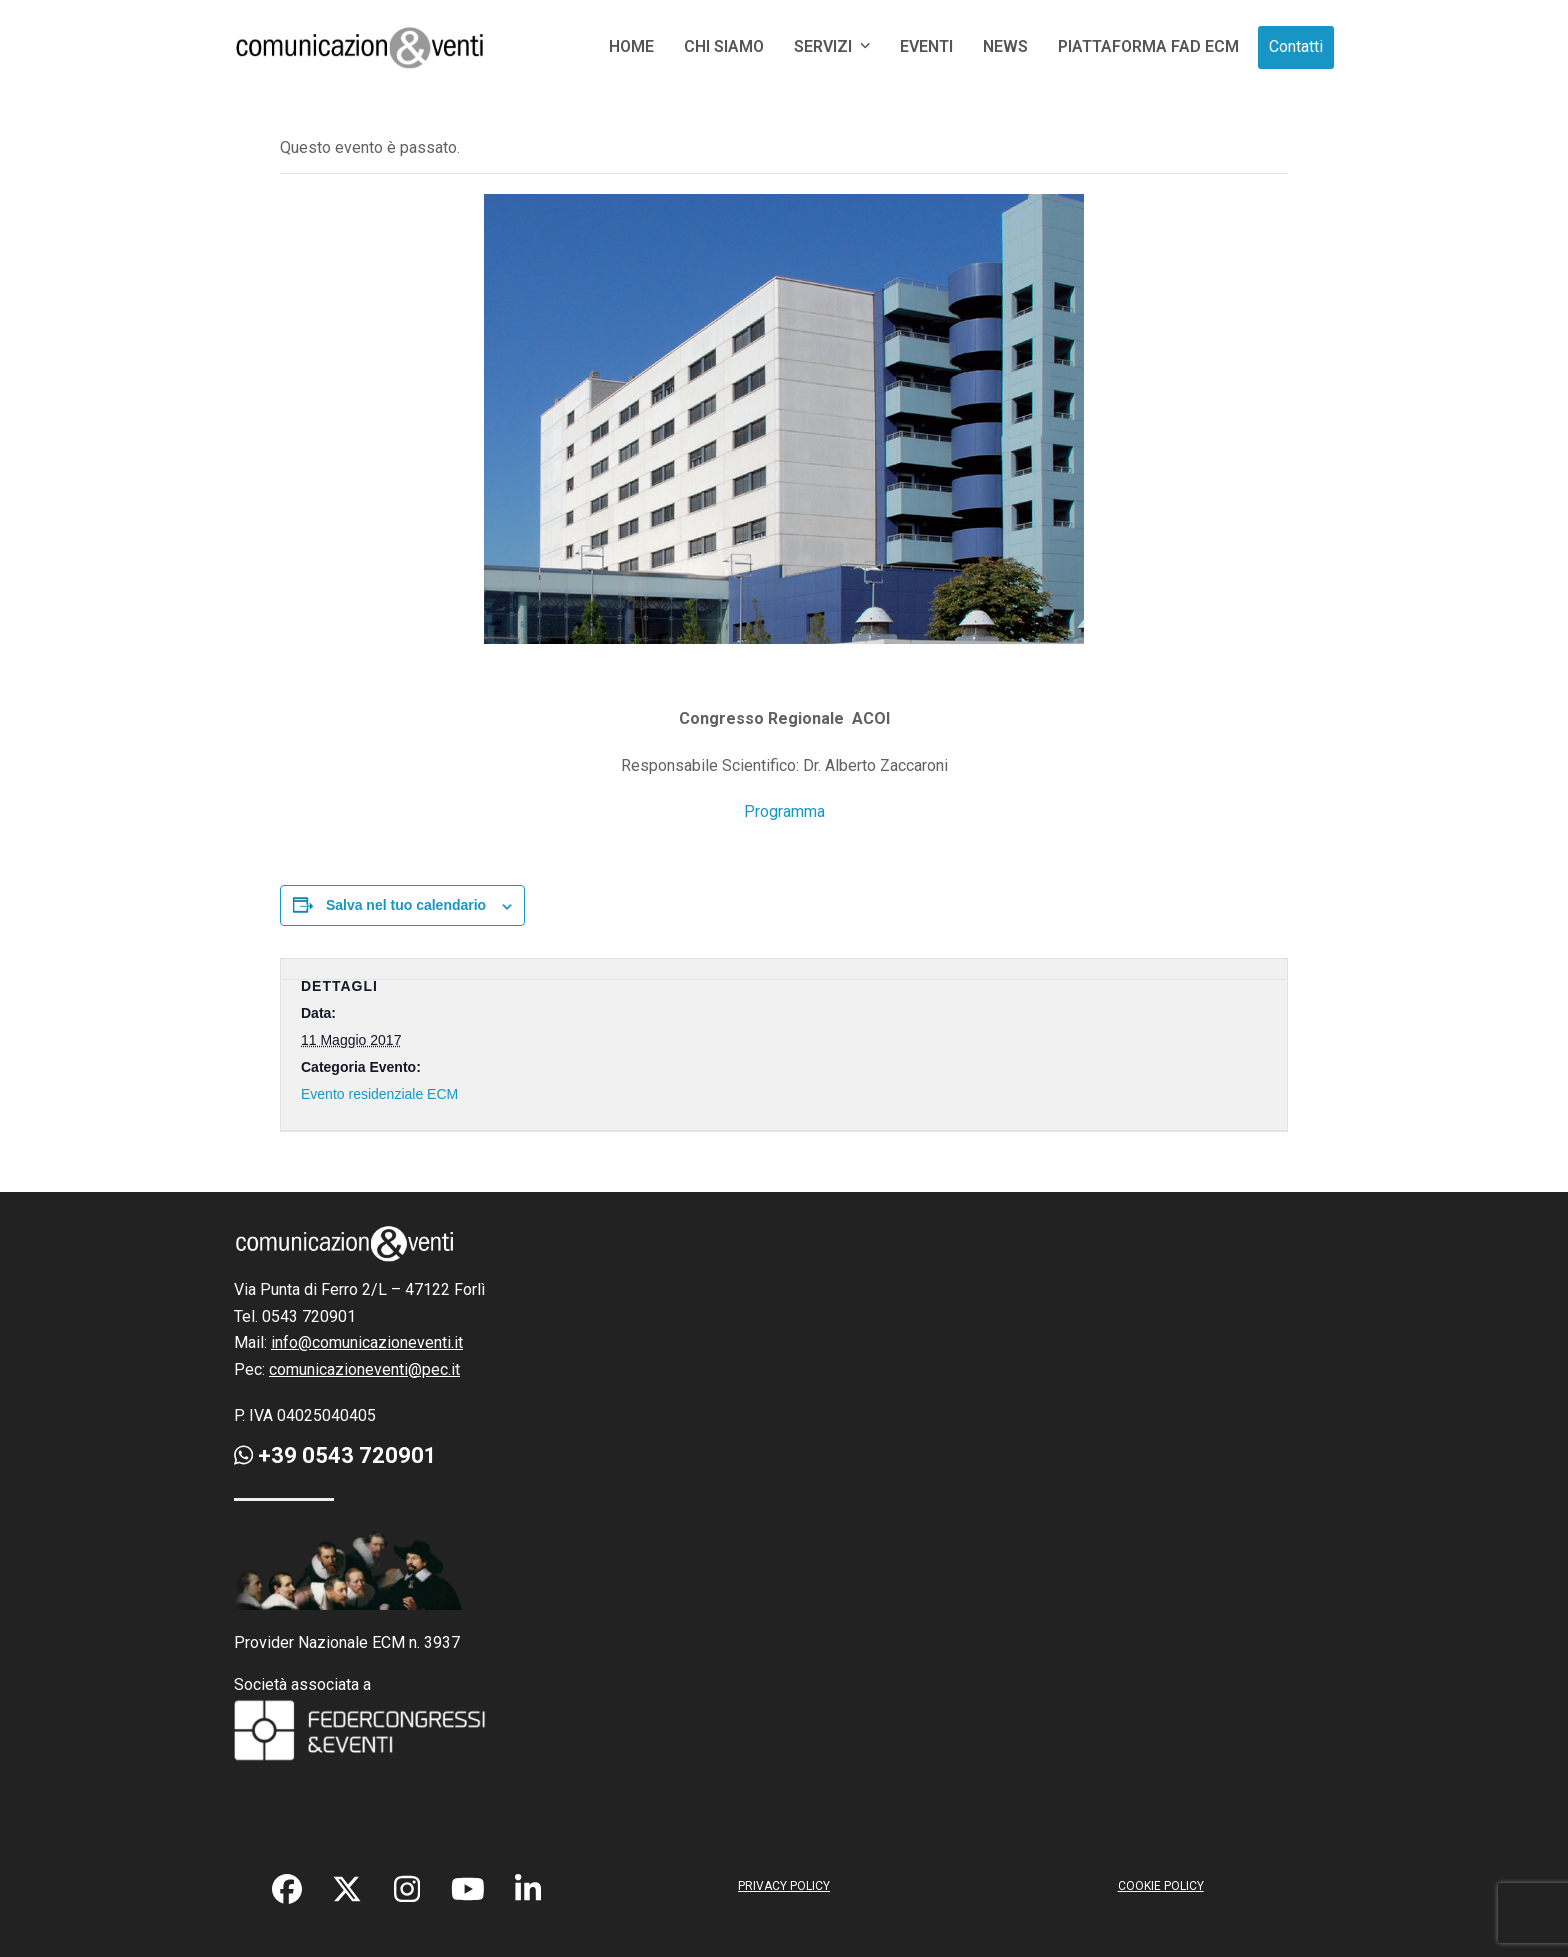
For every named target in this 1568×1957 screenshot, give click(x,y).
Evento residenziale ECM (379, 1094)
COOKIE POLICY (1161, 1886)
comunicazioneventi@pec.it (364, 1369)
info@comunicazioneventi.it (367, 1342)
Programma (784, 811)
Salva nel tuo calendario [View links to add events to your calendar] (406, 905)
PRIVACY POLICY (784, 1886)
